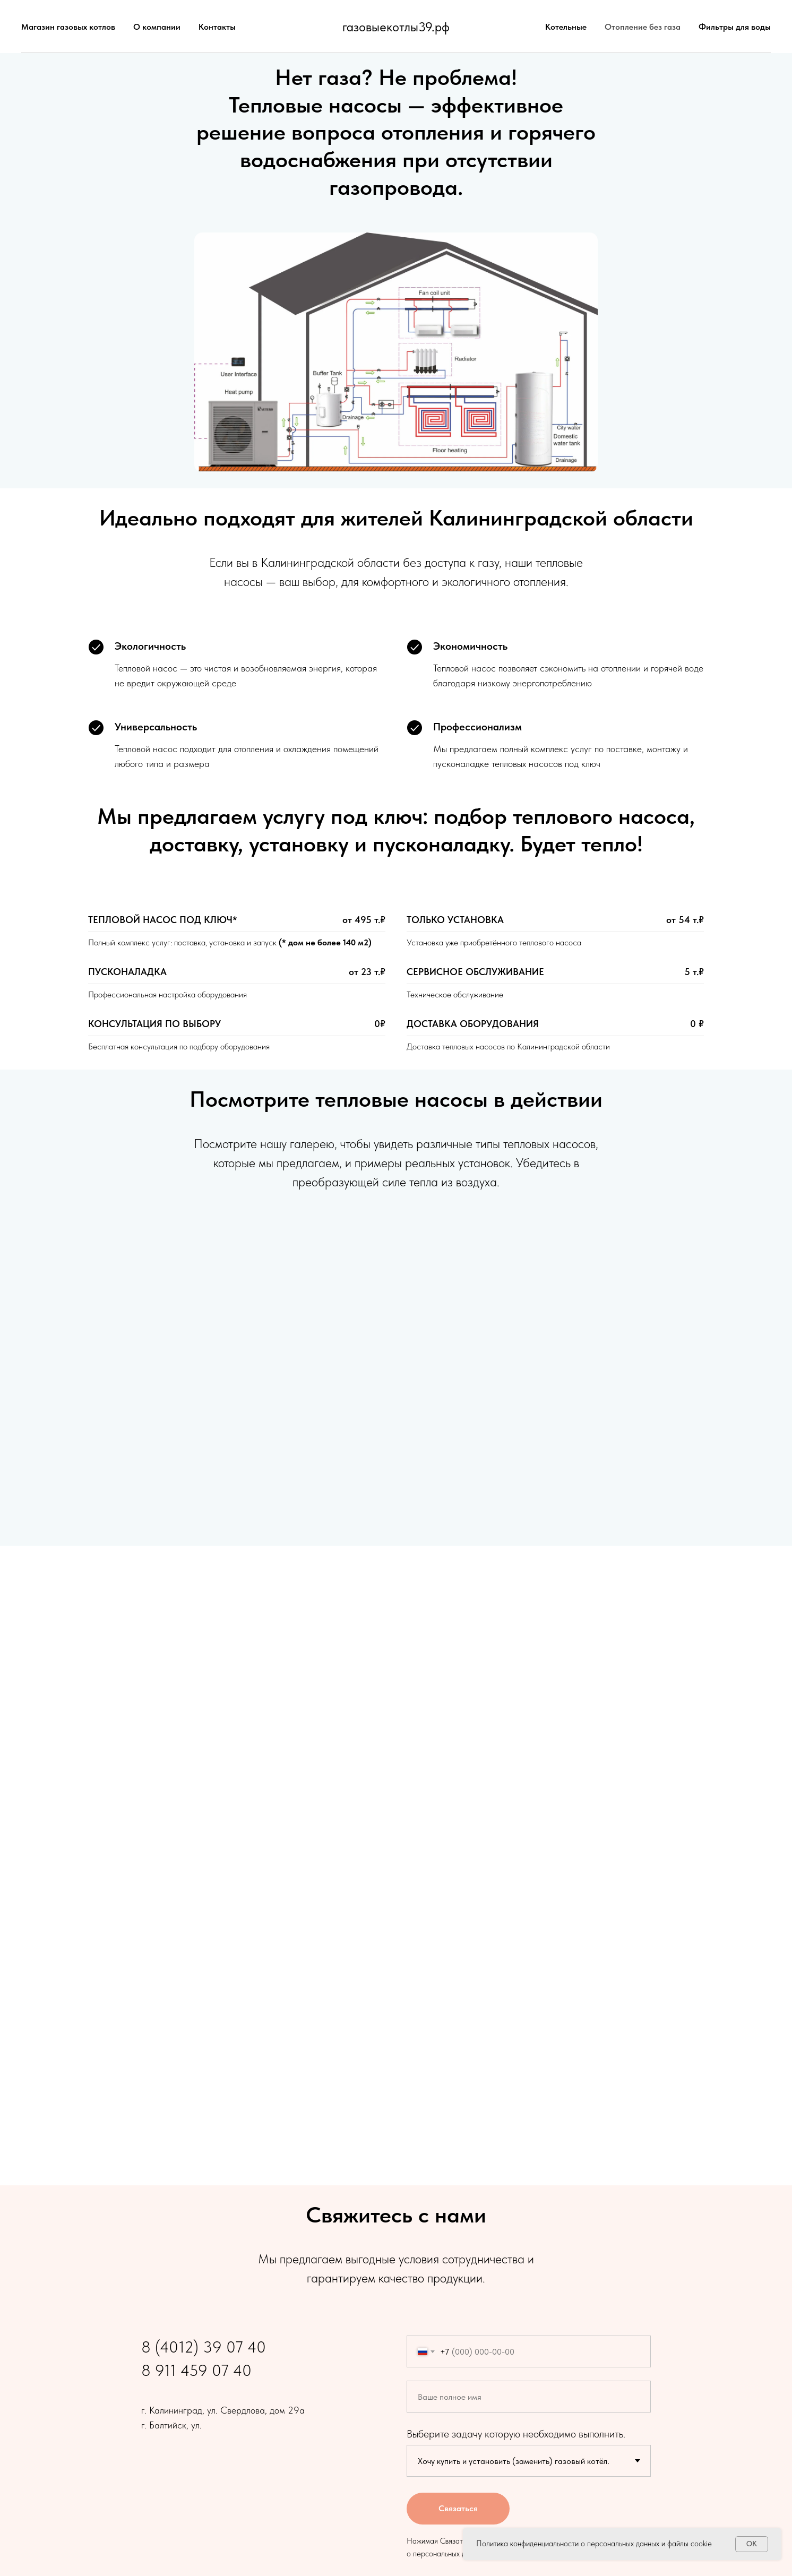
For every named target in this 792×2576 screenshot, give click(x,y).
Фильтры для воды (735, 27)
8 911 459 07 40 (196, 2370)
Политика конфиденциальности (527, 2543)
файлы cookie (689, 2543)
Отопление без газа (643, 27)
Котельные (566, 27)
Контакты (217, 27)
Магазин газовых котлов (68, 27)
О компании (156, 27)
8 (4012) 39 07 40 (203, 2346)
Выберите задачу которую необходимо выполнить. (516, 2433)
